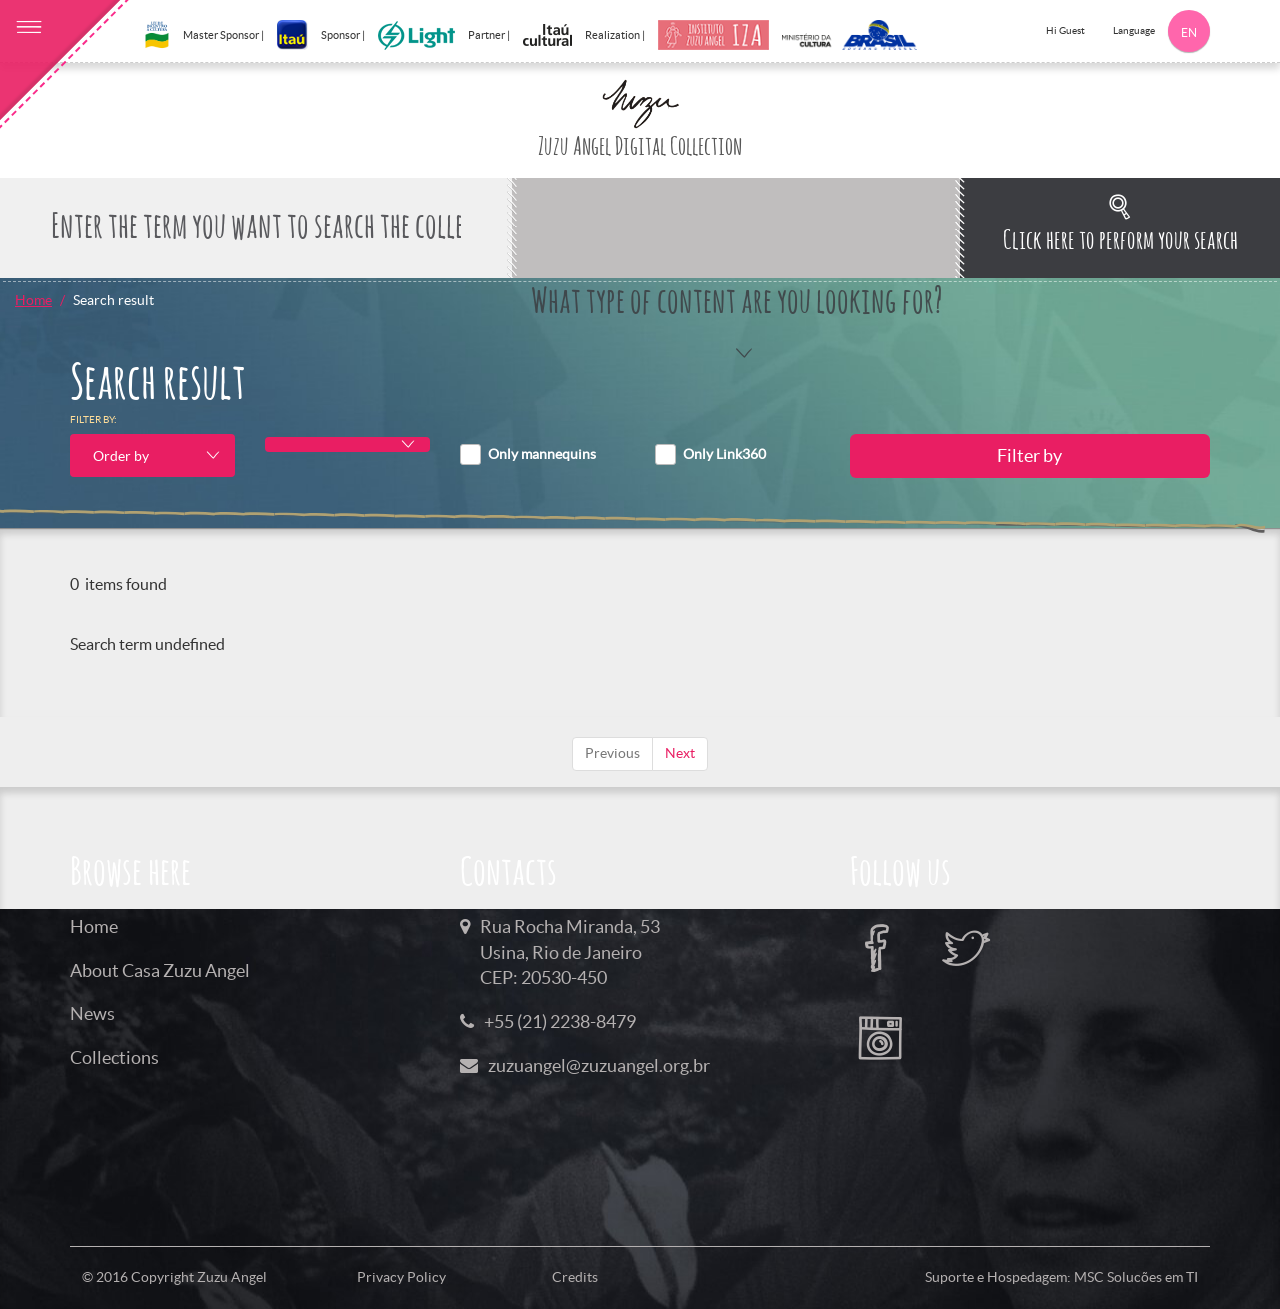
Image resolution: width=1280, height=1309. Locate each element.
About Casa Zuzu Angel (160, 970)
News (92, 1013)
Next (680, 753)
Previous (612, 753)
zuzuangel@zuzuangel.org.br (599, 1065)
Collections (114, 1057)
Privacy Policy (401, 1277)
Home (33, 300)
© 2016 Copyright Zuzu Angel (174, 1277)
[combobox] (152, 455)
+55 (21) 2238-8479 (560, 1021)
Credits (575, 1277)
